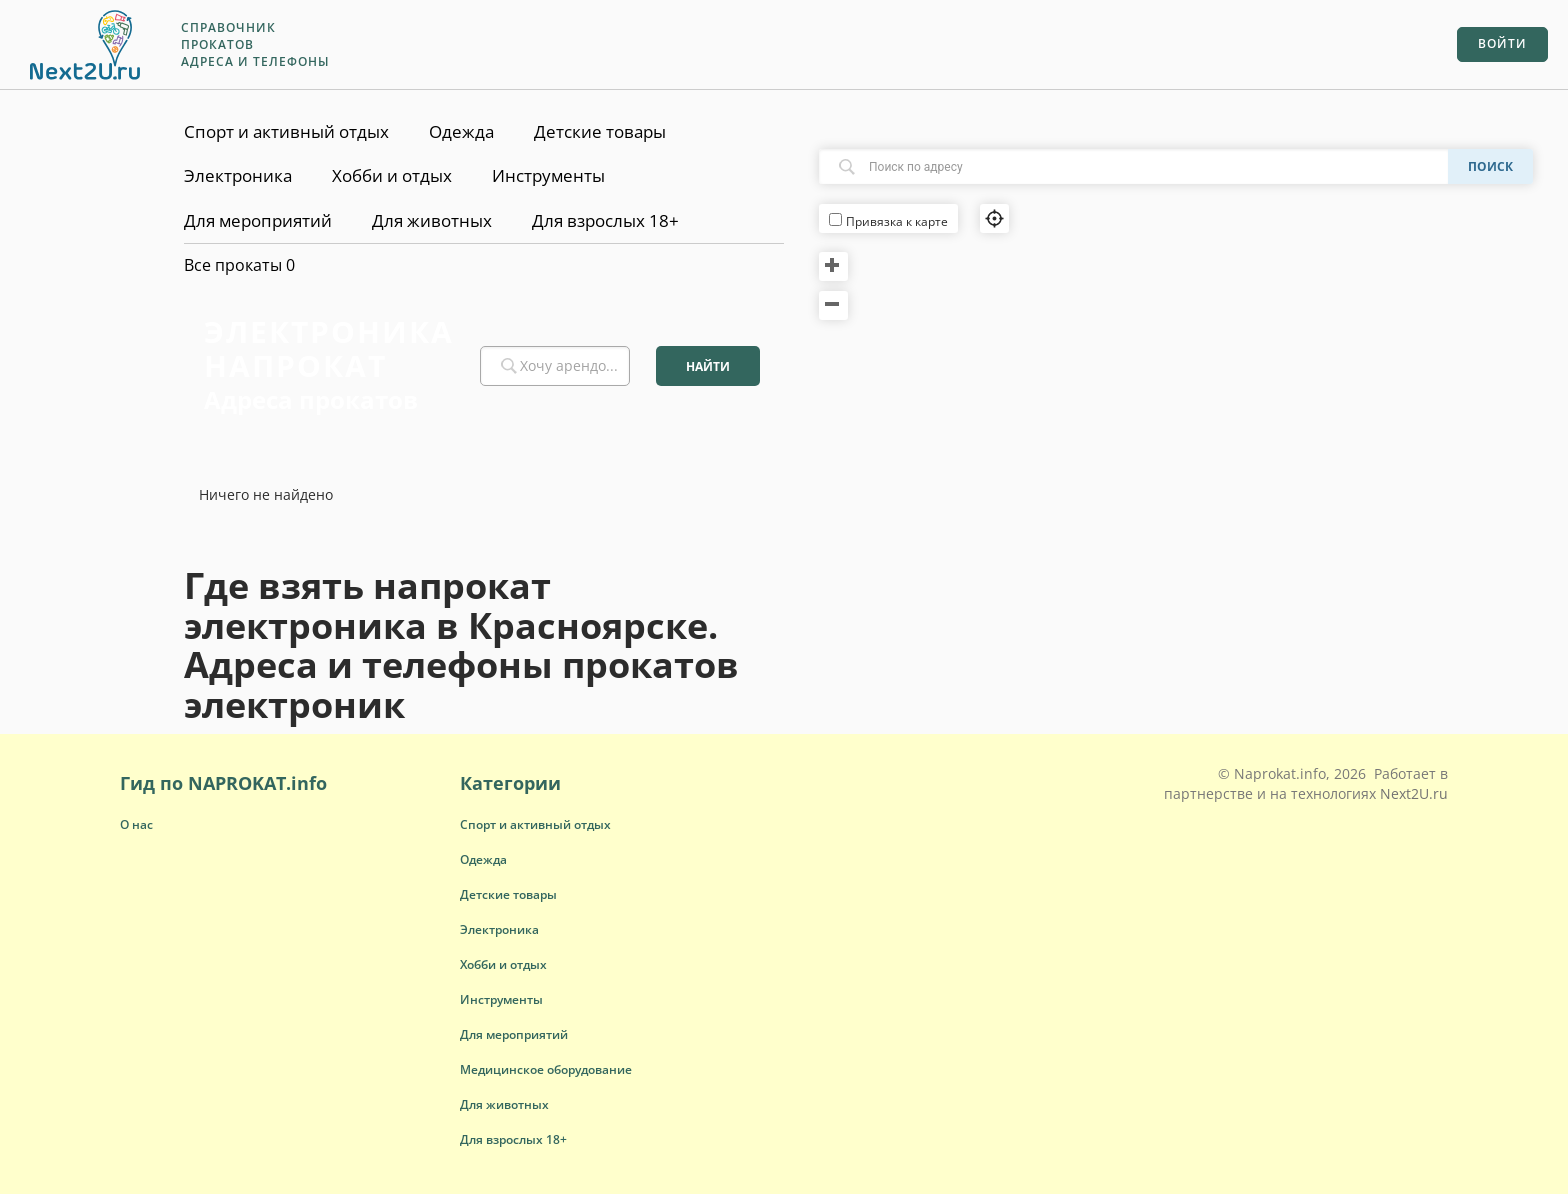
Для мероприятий (258, 220)
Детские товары (600, 131)
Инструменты (548, 175)
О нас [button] (136, 824)
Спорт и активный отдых (286, 131)
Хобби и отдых (392, 175)
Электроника (238, 175)
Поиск (1490, 166)
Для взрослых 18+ (605, 220)
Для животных (432, 220)
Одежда (461, 131)
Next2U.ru (1414, 793)
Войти (1502, 43)
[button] (535, 824)
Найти (708, 366)
